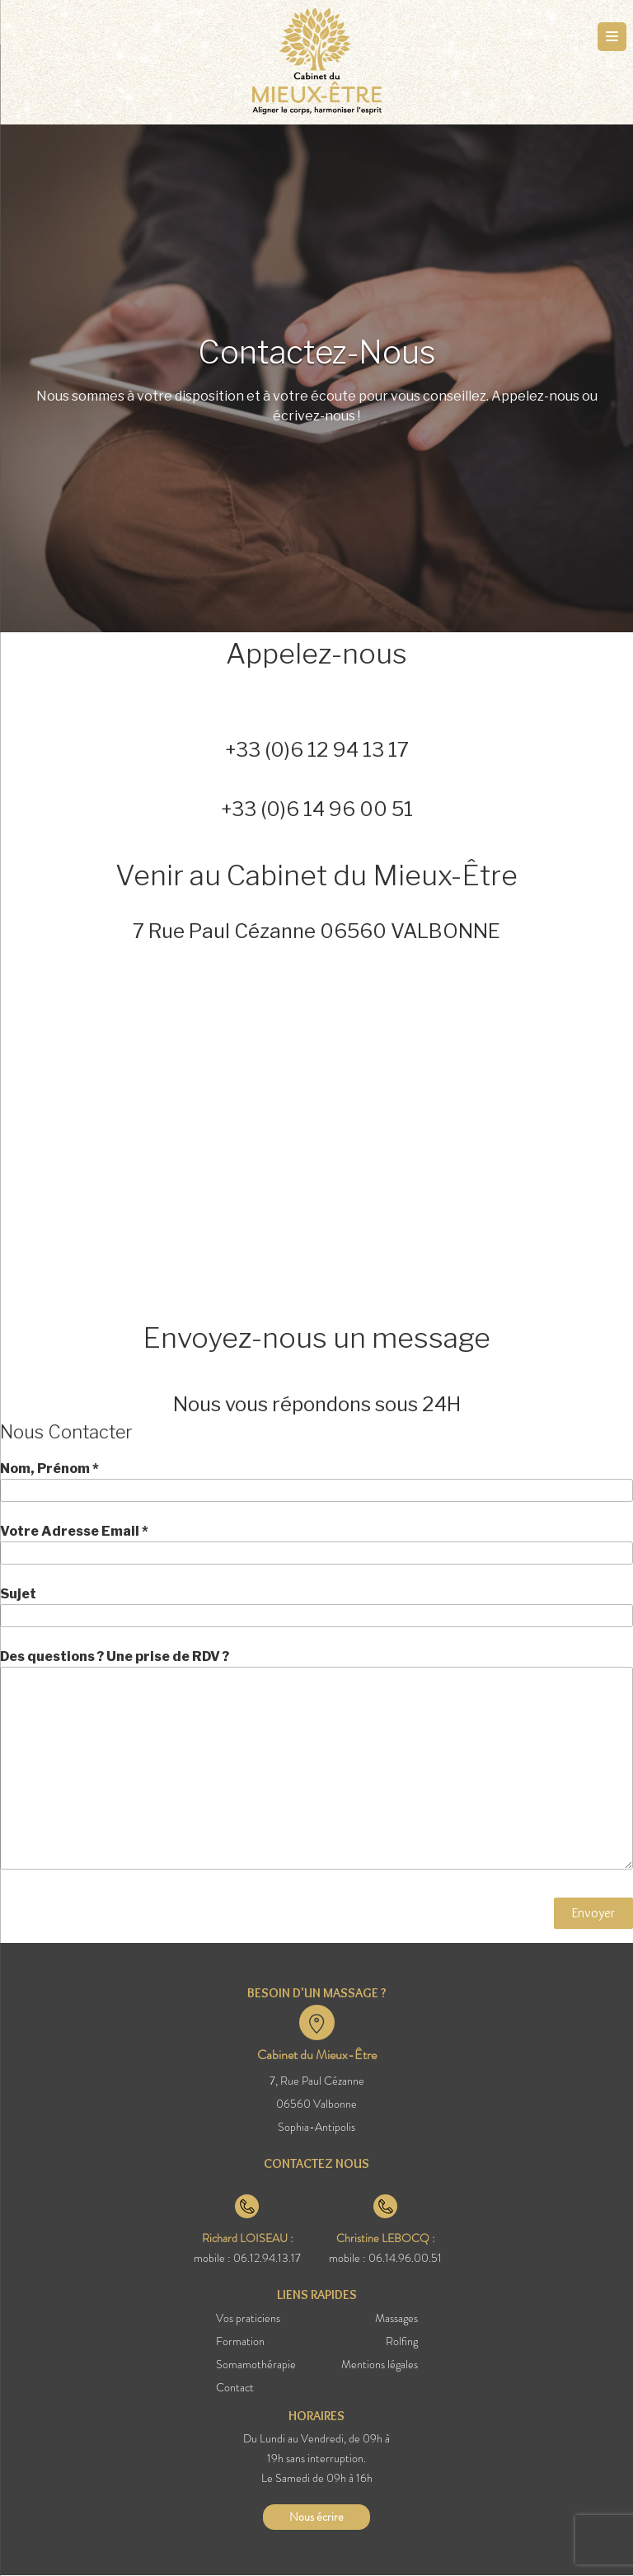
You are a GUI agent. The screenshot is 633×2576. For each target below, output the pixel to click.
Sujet (316, 1606)
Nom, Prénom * (316, 1481)
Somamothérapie (256, 2364)
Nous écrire (316, 2517)
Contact (235, 2387)
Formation (240, 2341)
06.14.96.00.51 (405, 2258)
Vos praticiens (248, 2318)
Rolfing (402, 2341)
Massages (396, 2318)
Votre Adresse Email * (316, 1544)
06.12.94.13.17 (267, 2258)
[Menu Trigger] (612, 36)
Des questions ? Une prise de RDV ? (316, 1759)
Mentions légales (379, 2364)
